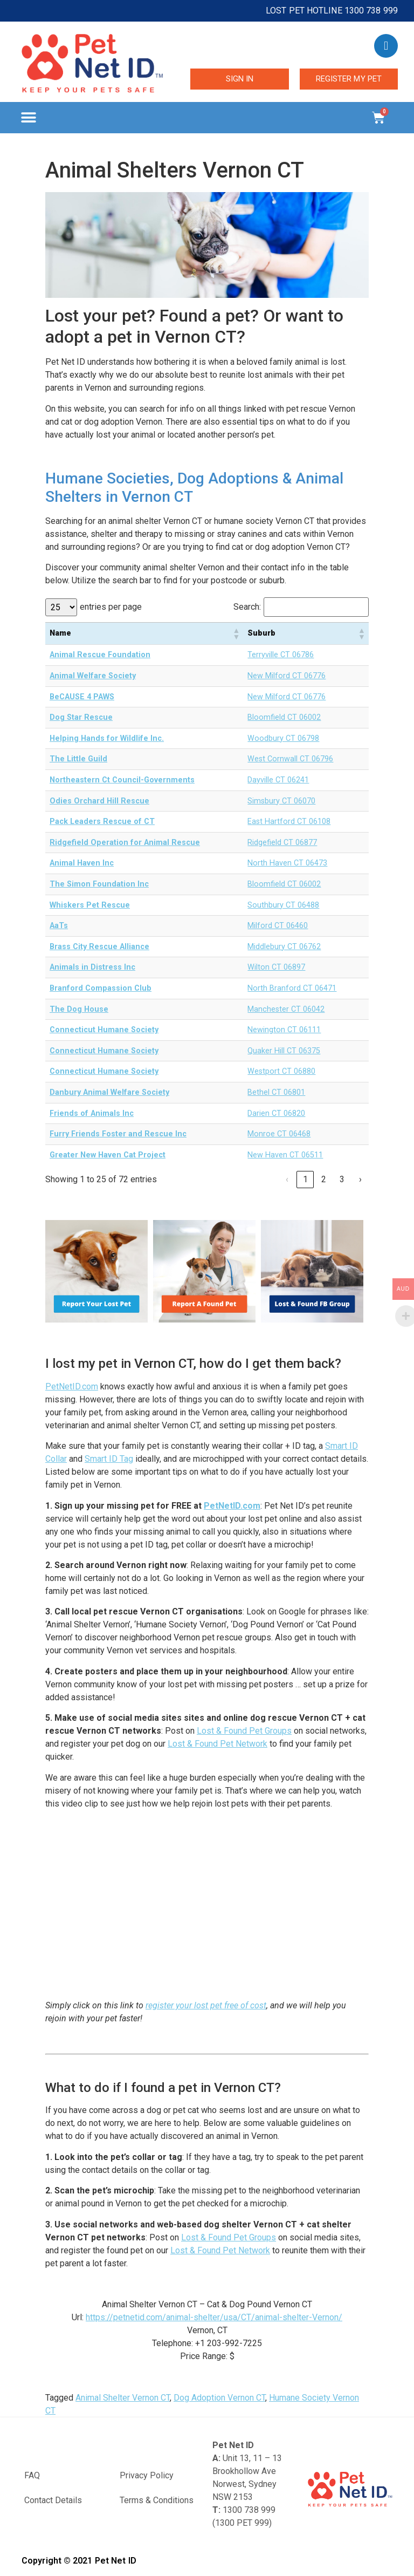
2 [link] (323, 1179)
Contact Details (53, 2500)
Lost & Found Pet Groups (244, 1731)
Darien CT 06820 (276, 1113)
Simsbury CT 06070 (281, 801)
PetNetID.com (71, 1386)
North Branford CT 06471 (291, 988)
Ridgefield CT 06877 (282, 842)
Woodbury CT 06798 (283, 738)
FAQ (32, 2475)
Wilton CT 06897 (276, 967)
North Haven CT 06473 (287, 863)
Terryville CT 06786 (280, 654)
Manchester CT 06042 (286, 1009)
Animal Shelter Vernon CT (122, 2398)
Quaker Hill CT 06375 (283, 1050)
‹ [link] (287, 1179)
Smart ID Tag (109, 1459)
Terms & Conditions (157, 2500)
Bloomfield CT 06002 (284, 717)
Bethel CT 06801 (276, 1092)
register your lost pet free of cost (206, 2005)
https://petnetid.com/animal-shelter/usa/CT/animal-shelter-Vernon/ (214, 2317)
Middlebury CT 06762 (284, 946)
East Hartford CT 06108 (288, 821)
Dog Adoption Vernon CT (219, 2398)
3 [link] (342, 1179)
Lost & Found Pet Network (217, 1744)
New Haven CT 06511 (285, 1155)
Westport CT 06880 (281, 1071)
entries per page (111, 607)
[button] (28, 118)
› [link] (360, 1179)
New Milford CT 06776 (286, 675)
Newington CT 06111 (284, 1029)
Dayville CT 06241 (278, 780)
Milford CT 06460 (277, 925)
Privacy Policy (147, 2475)
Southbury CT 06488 (283, 905)
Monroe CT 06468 (278, 1134)
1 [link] (305, 1179)
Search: (247, 607)
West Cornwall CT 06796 (290, 759)
